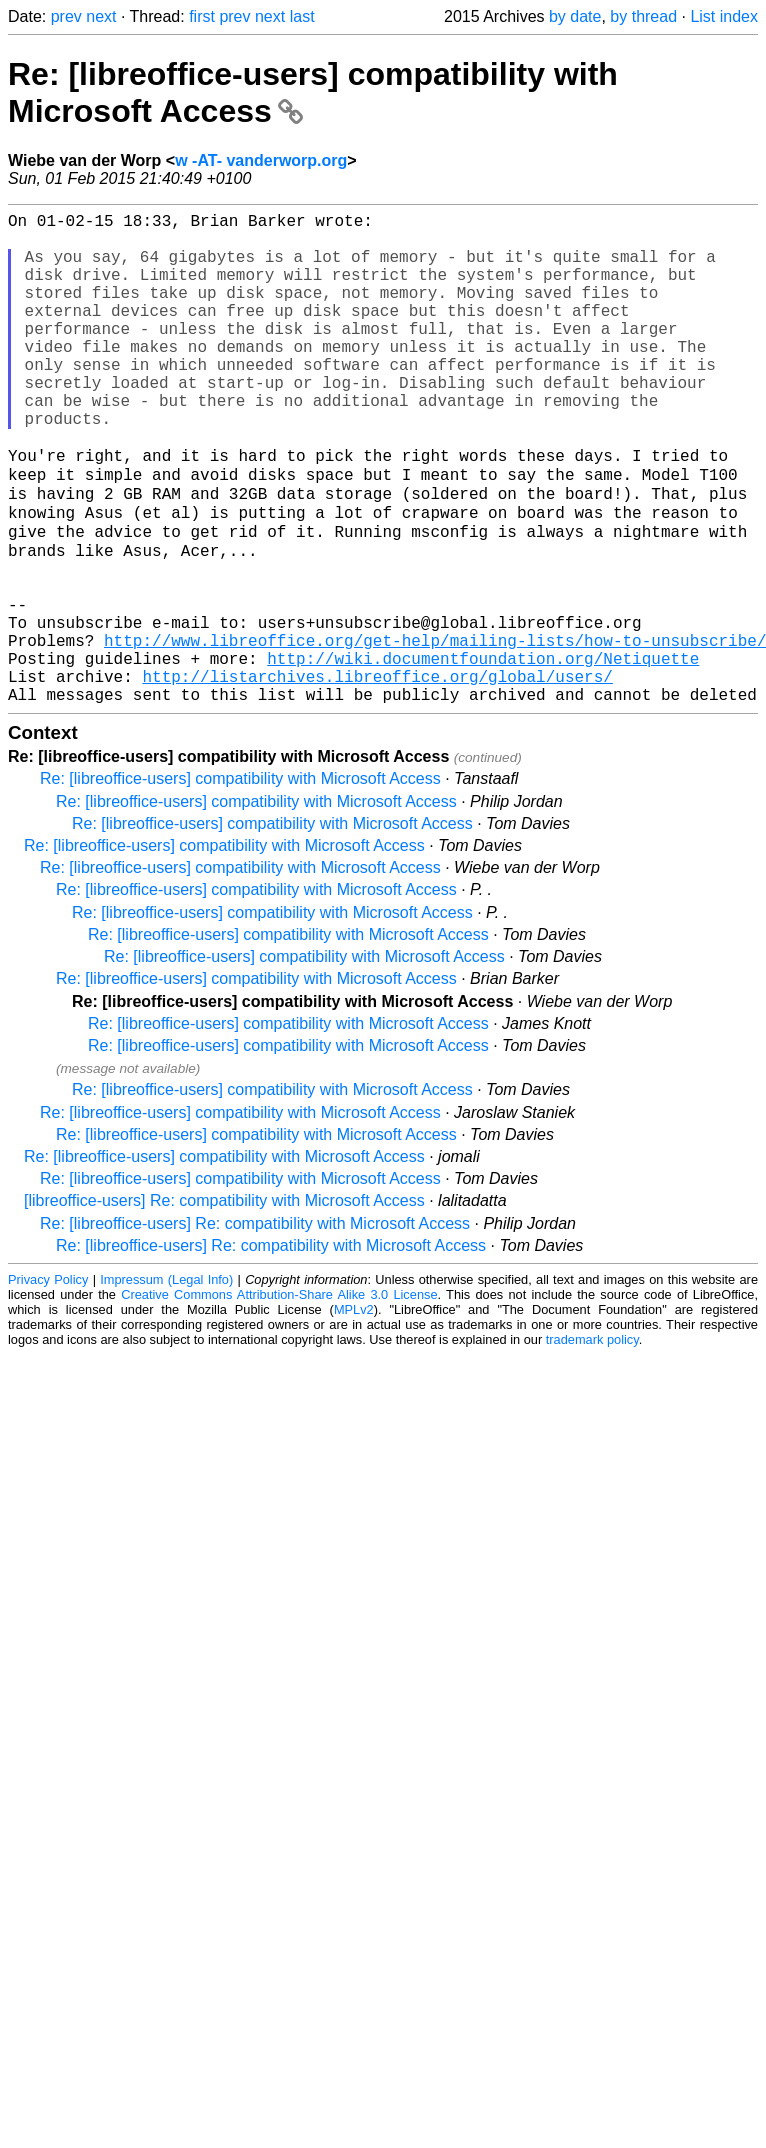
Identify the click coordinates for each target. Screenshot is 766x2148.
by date (575, 16)
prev (66, 16)
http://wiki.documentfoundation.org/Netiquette (483, 752)
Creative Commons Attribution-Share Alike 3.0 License (279, 1396)
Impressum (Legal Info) (166, 1381)
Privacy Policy (48, 1381)
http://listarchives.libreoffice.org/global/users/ (377, 774)
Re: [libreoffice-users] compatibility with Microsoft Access (240, 880)
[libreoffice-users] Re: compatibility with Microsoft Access (224, 1302)
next (101, 16)
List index (724, 16)
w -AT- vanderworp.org (261, 160)
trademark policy (592, 1441)
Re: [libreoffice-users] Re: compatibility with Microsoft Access (255, 1325)
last (302, 16)
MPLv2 (354, 1411)
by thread (643, 16)
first (202, 16)
